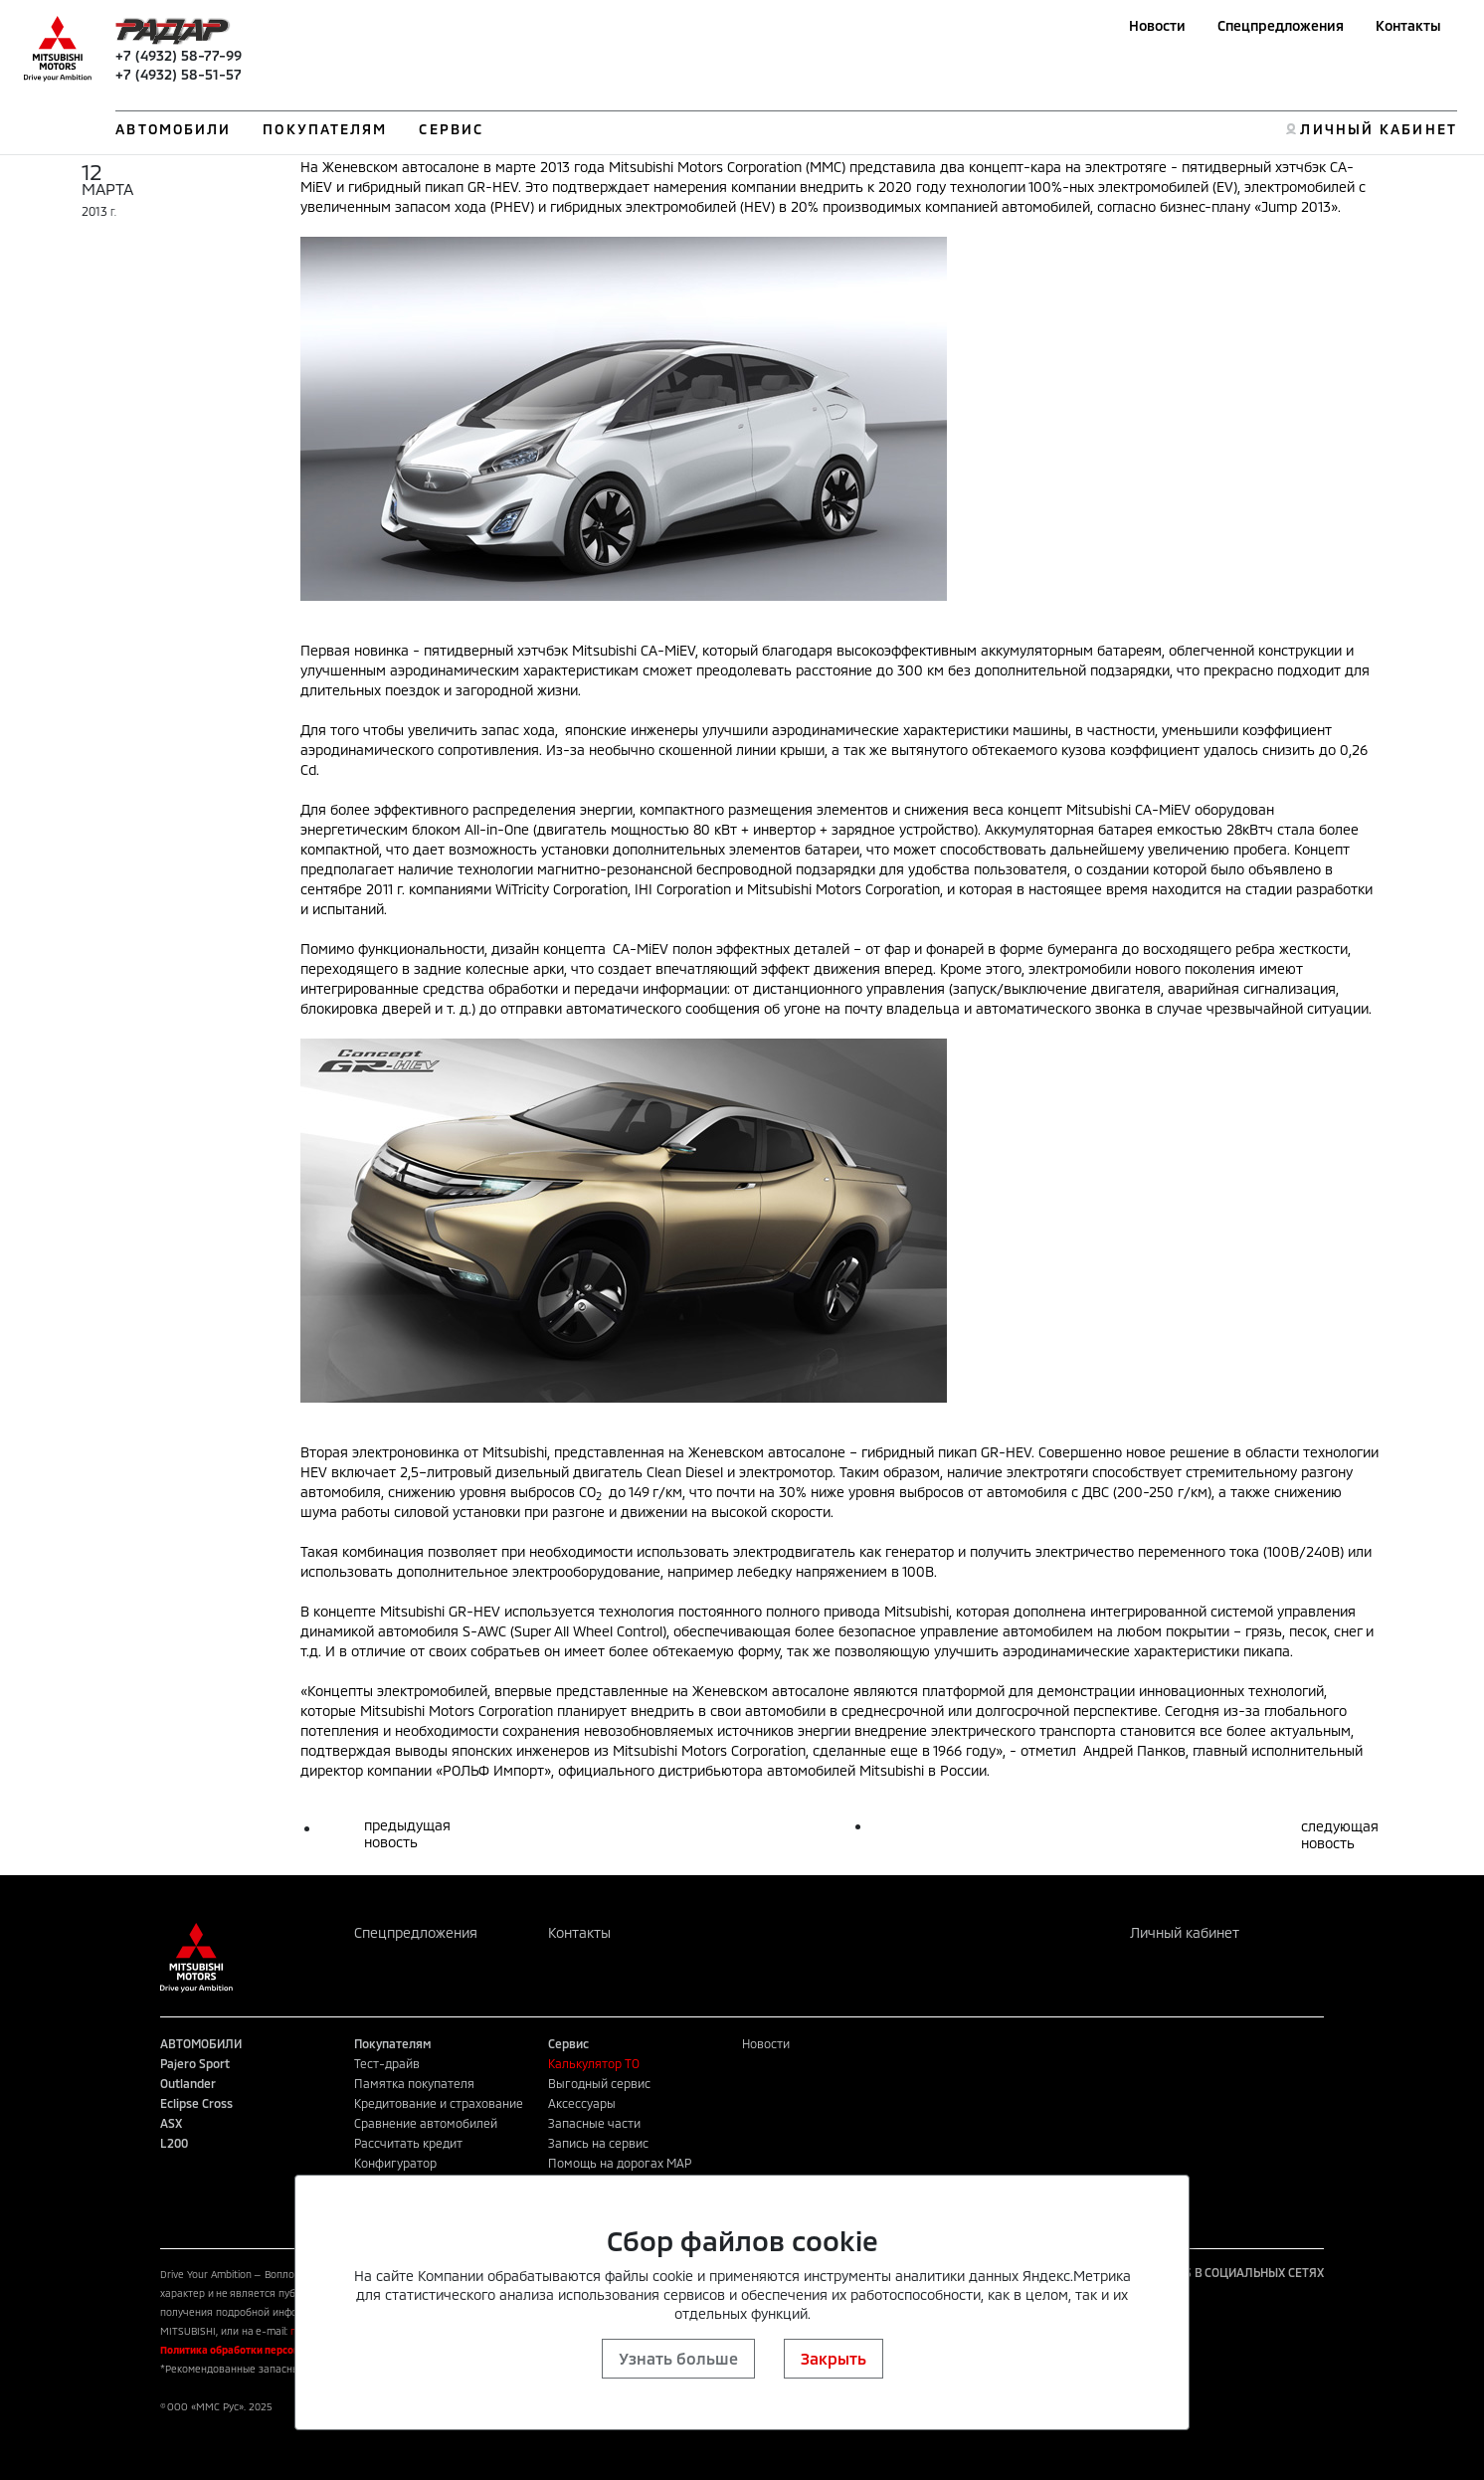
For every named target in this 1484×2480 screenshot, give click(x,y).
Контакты (1408, 25)
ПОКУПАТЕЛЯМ (325, 128)
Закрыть (833, 2358)
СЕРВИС (451, 128)
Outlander (188, 2083)
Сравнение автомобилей (425, 2123)
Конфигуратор (395, 2163)
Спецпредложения (1280, 25)
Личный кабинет (1184, 1932)
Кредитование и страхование (438, 2103)
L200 (174, 2143)
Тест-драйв (387, 2063)
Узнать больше (678, 2358)
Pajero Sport (195, 2063)
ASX (171, 2123)
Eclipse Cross (196, 2103)
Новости (1157, 25)
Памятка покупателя (414, 2083)
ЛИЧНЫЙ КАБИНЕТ (1378, 128)
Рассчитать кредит (408, 2143)
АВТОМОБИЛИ (173, 128)
